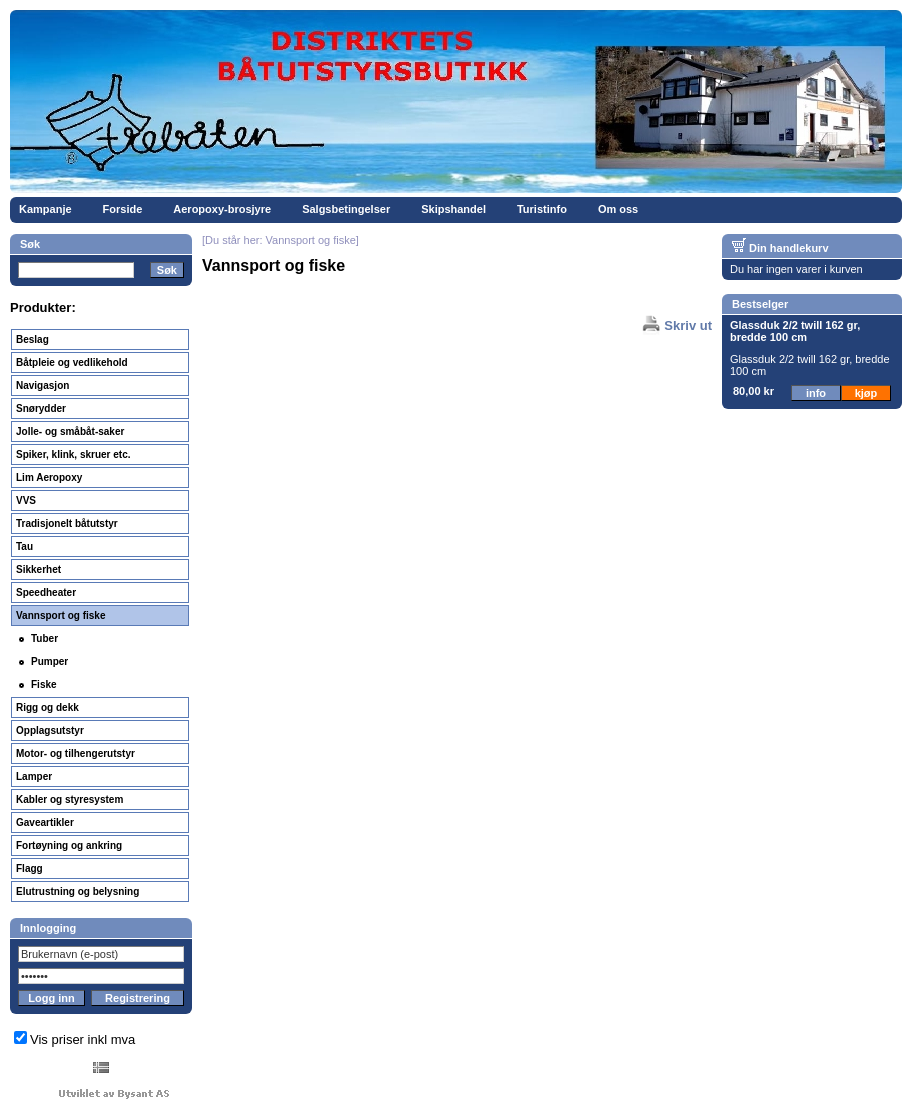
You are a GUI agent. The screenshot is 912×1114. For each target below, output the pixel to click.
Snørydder (41, 408)
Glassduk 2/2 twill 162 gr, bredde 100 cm (795, 331)
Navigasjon (42, 385)
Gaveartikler (45, 822)
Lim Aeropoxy (49, 477)
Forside (123, 209)
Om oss (618, 209)
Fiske (44, 684)
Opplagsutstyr (50, 730)
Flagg (29, 868)
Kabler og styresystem (69, 799)
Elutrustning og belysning (77, 891)
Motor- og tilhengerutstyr (75, 753)
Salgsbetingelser (346, 209)
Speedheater (46, 592)
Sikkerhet (38, 569)
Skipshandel (453, 209)
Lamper (34, 776)
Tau (24, 546)
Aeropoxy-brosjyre (222, 209)
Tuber (44, 638)
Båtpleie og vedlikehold (72, 362)
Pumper (49, 661)
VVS (26, 500)
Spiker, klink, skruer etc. (73, 454)
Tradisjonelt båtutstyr (67, 523)
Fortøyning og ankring (69, 845)
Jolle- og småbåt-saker (70, 431)
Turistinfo (542, 209)
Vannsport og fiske (60, 615)
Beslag (32, 339)
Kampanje (45, 209)
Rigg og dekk (47, 707)
